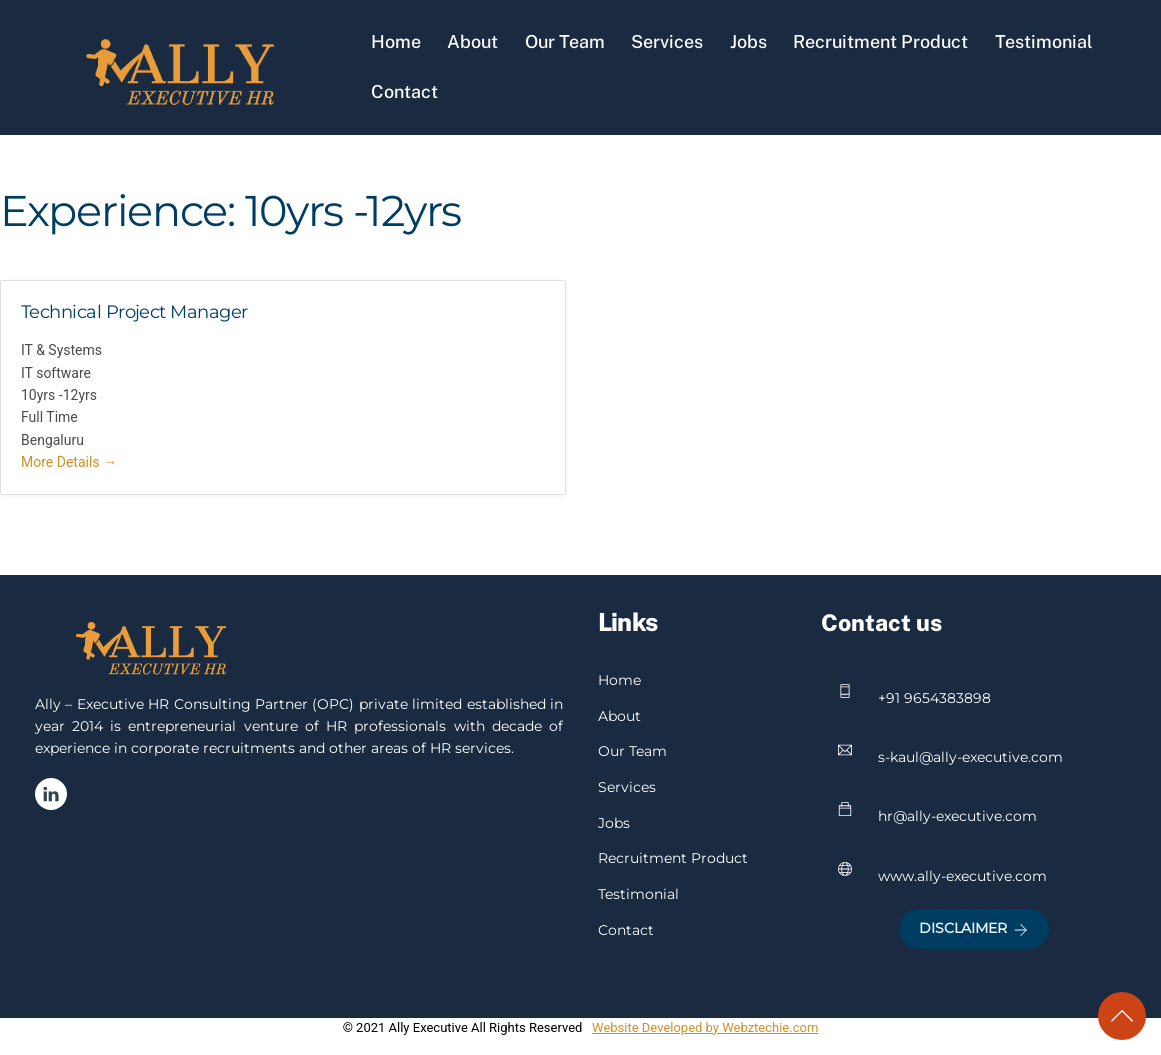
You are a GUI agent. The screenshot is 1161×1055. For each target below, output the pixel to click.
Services (667, 41)
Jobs (748, 41)
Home (396, 41)
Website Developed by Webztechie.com (705, 1027)
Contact (404, 91)
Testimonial (1044, 41)
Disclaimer (973, 928)
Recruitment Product (880, 41)
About (472, 41)
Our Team (565, 41)
